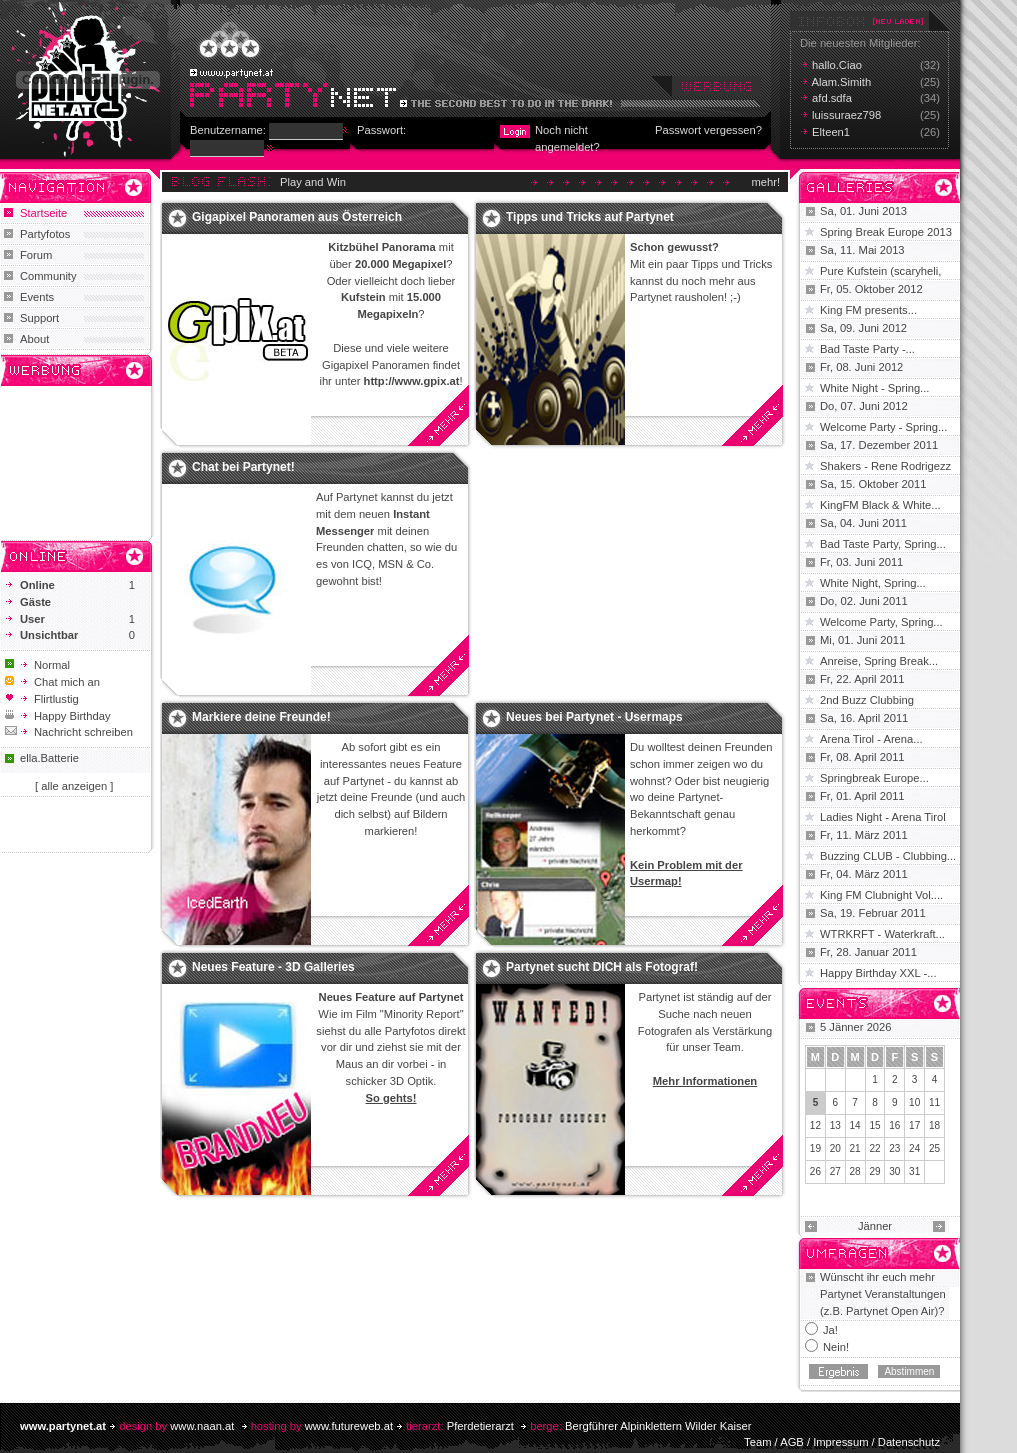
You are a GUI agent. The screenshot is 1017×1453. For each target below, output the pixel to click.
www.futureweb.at (349, 1426)
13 (835, 1125)
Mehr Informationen (705, 1081)
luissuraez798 (846, 115)
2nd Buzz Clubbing (867, 700)
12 (815, 1125)
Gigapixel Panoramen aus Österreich (297, 217)
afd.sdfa (832, 98)
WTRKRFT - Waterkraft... (882, 934)
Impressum (840, 1442)
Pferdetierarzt (480, 1426)
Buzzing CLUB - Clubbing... (888, 856)
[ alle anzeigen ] (74, 786)
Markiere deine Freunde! (261, 717)
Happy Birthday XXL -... (878, 973)
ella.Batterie (49, 758)
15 (874, 1125)
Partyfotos (45, 234)
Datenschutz (909, 1442)
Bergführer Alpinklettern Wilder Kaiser (658, 1426)
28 (855, 1171)
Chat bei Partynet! (243, 467)
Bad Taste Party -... (867, 349)
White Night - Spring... (874, 388)
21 (855, 1148)
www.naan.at (202, 1426)
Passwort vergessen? (708, 130)
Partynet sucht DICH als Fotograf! (602, 967)
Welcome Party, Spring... (881, 622)
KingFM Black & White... (880, 505)
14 (855, 1125)
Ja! (830, 1330)
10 (914, 1102)
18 (934, 1125)
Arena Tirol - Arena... (871, 739)
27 (835, 1171)
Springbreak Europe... (874, 778)
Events (37, 297)
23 (894, 1148)
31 (914, 1171)
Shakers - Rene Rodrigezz (885, 466)
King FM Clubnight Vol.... (881, 895)
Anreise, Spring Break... (879, 661)
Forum (36, 255)
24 (914, 1148)
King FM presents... (868, 310)
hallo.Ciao (837, 65)
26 (815, 1171)
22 (874, 1148)
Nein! (836, 1347)
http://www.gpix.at (412, 381)
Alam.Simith (842, 82)
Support (39, 318)
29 (874, 1171)
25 (934, 1148)
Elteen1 (831, 132)
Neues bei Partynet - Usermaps (594, 717)
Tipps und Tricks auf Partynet (590, 217)
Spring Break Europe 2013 (886, 232)
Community (48, 276)
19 (815, 1148)
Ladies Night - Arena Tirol (883, 817)
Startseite (43, 213)
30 (894, 1171)
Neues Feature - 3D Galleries (273, 967)
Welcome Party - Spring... (883, 427)
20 (835, 1148)
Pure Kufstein (855, 271)
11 (934, 1102)
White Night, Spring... (873, 583)
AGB (792, 1442)
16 (894, 1125)
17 (914, 1125)
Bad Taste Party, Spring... (883, 544)
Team (757, 1442)
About (34, 339)
